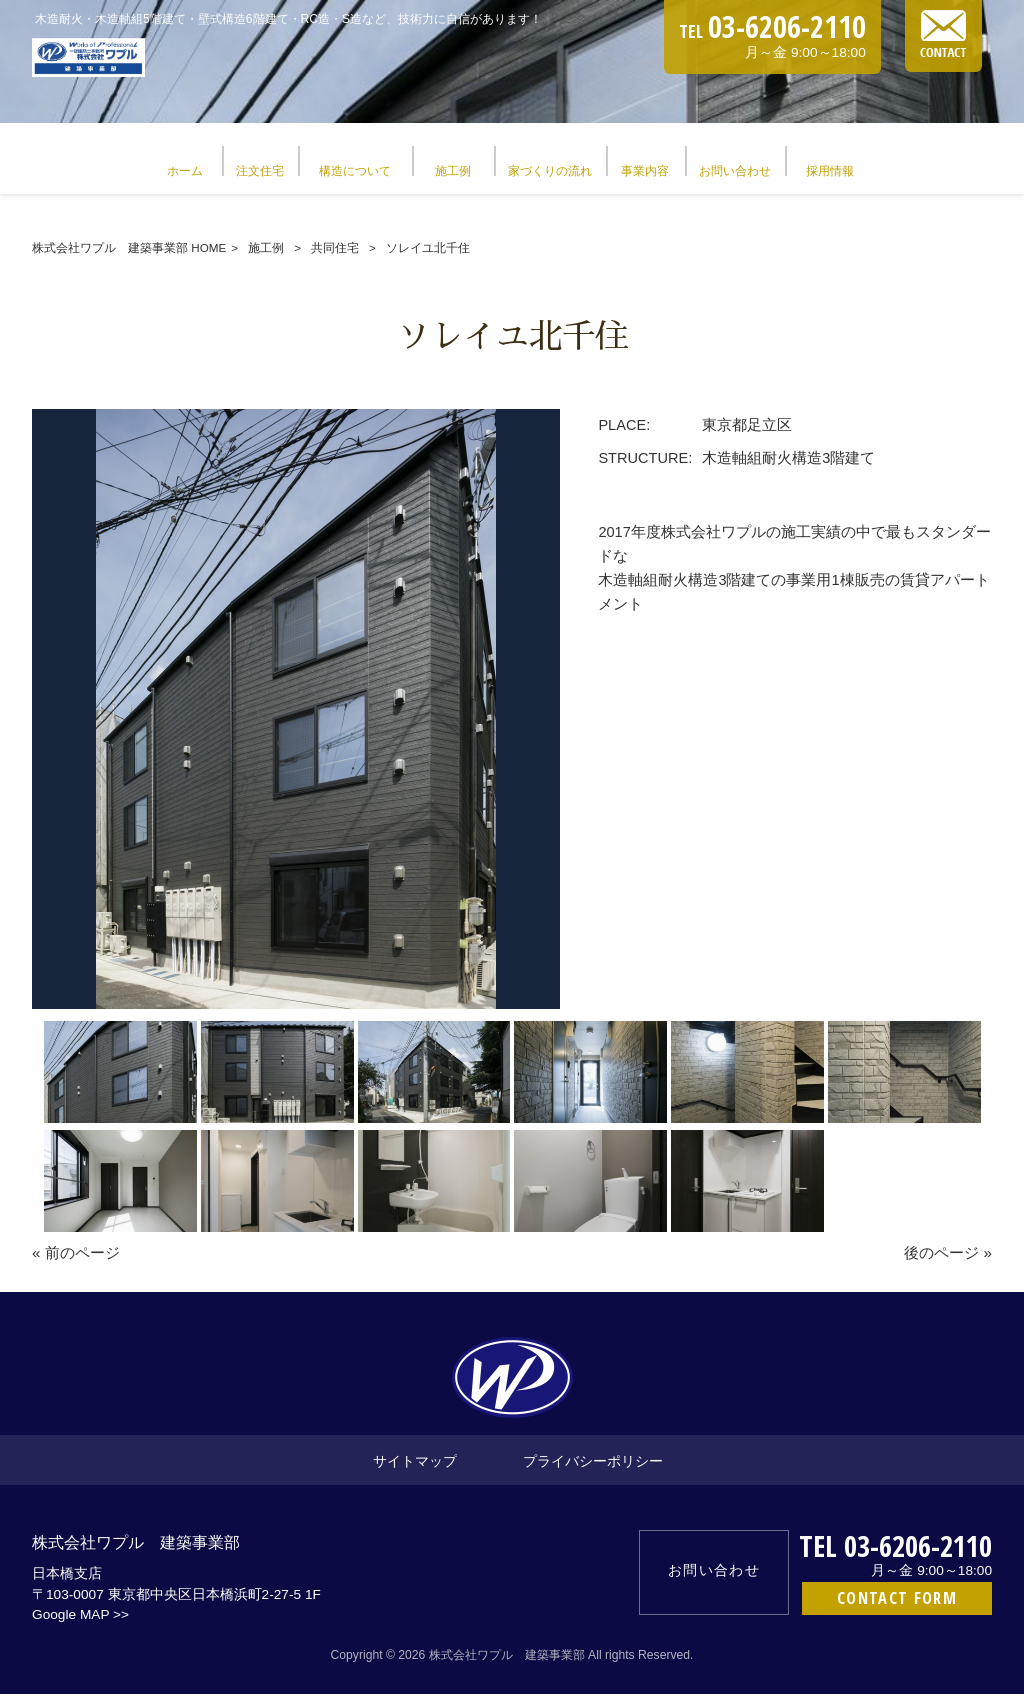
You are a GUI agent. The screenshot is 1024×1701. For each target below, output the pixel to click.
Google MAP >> (80, 1621)
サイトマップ (415, 1467)
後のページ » (948, 1259)
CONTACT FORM (897, 1604)
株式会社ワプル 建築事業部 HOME (129, 254)
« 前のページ (76, 1259)
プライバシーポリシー (593, 1467)
